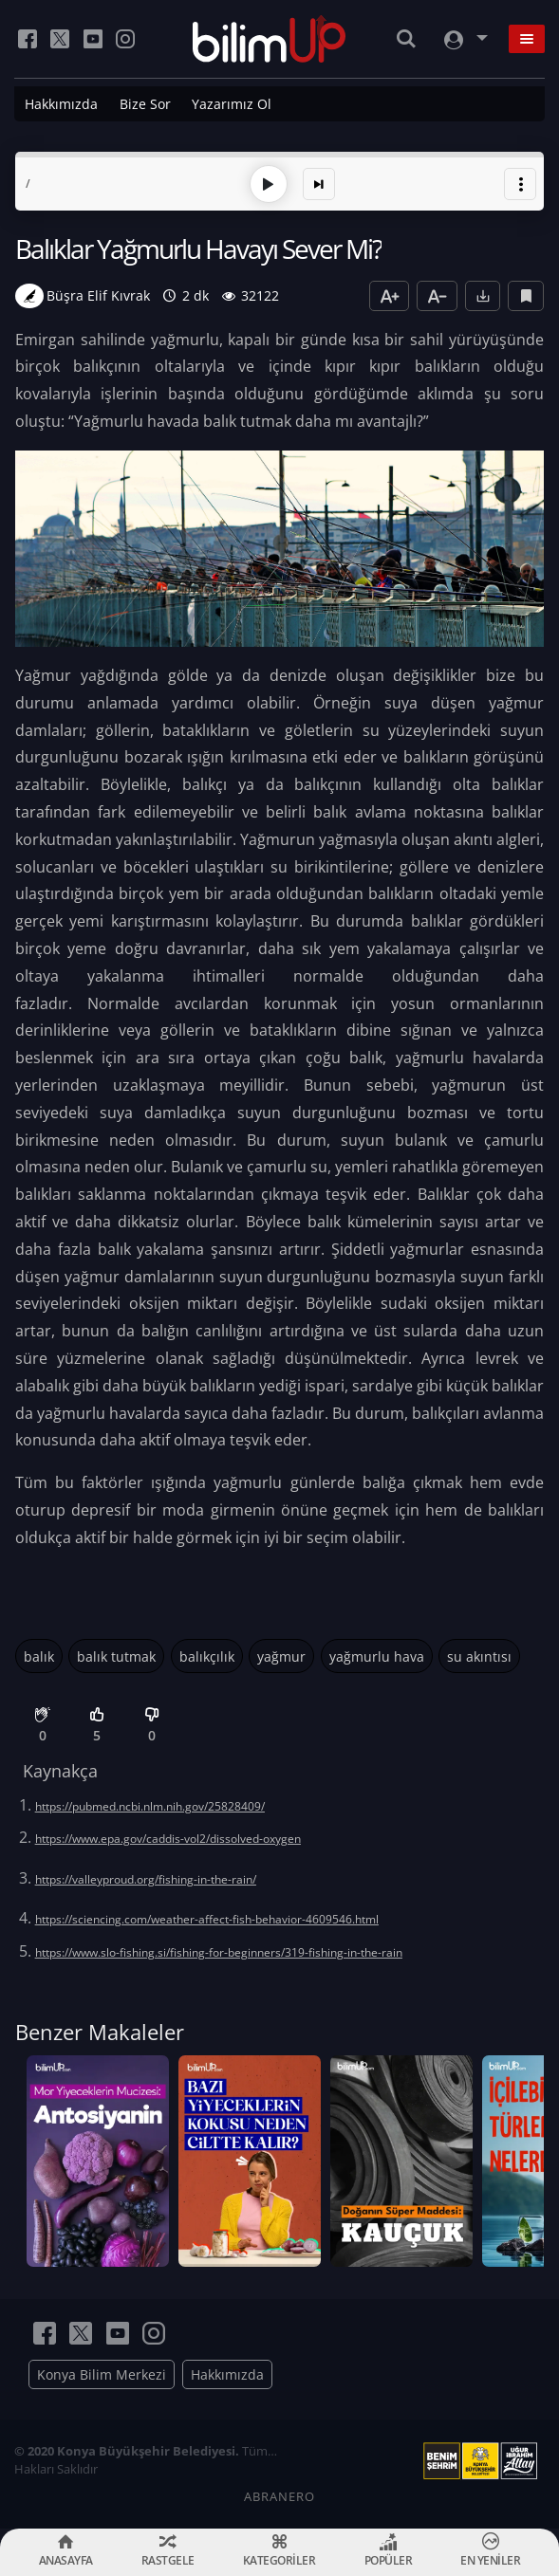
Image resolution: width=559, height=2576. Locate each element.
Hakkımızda (61, 104)
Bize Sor (145, 104)
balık (39, 1656)
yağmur (281, 1656)
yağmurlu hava (376, 1656)
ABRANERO (279, 2496)
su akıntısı (479, 1656)
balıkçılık (206, 1656)
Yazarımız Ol (231, 104)
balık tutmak (116, 1656)
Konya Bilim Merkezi (101, 2374)
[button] (520, 184)
